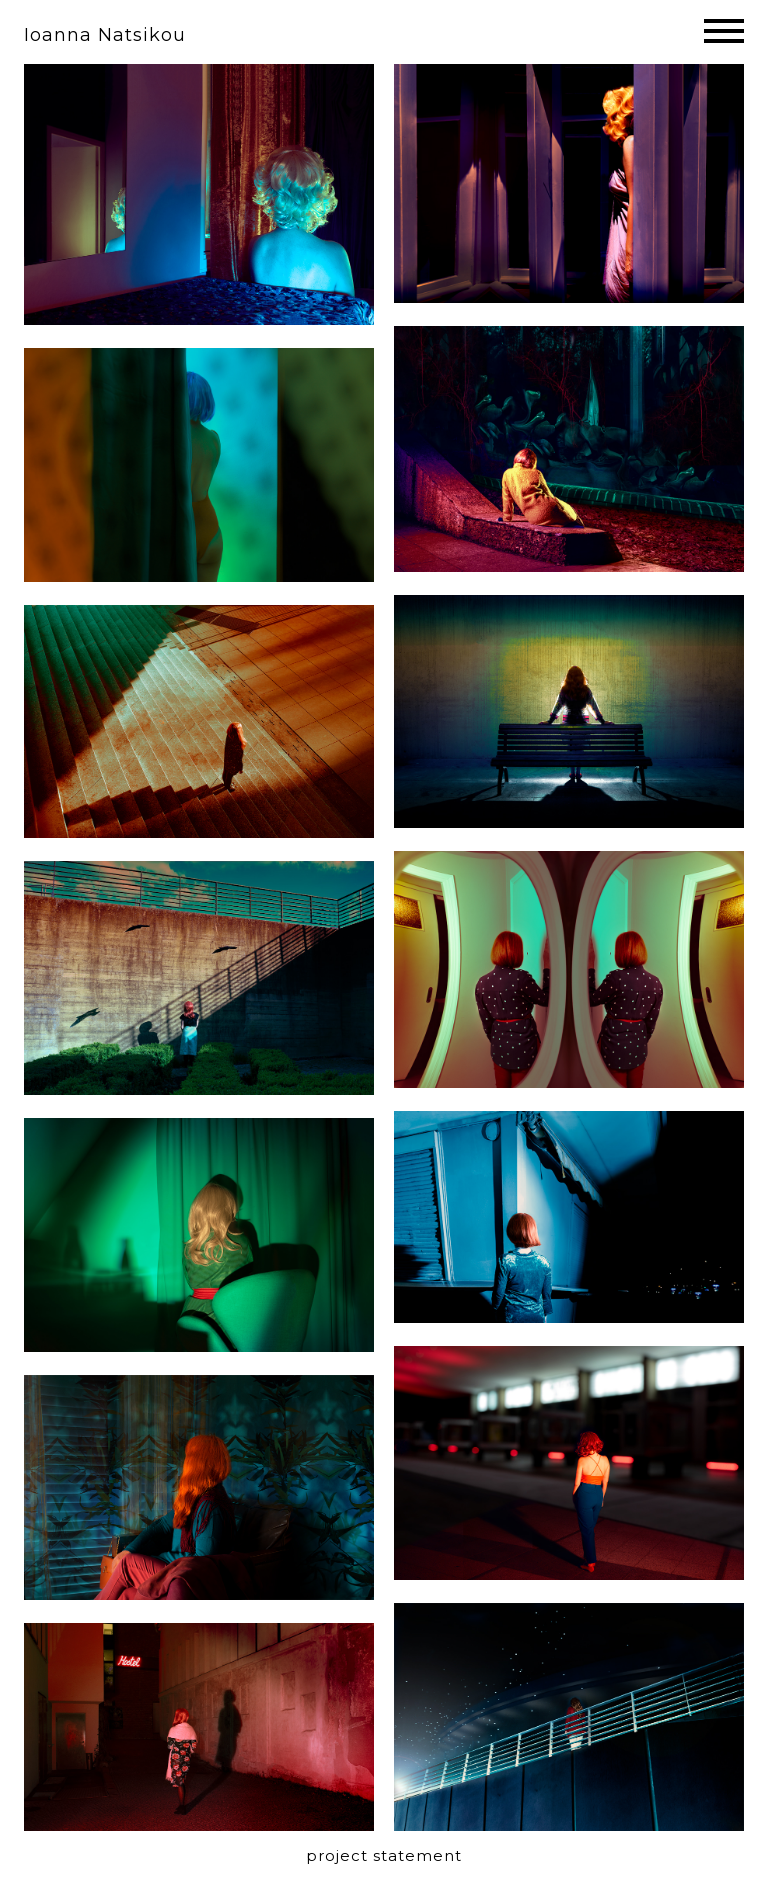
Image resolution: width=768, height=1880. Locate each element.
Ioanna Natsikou (105, 35)
